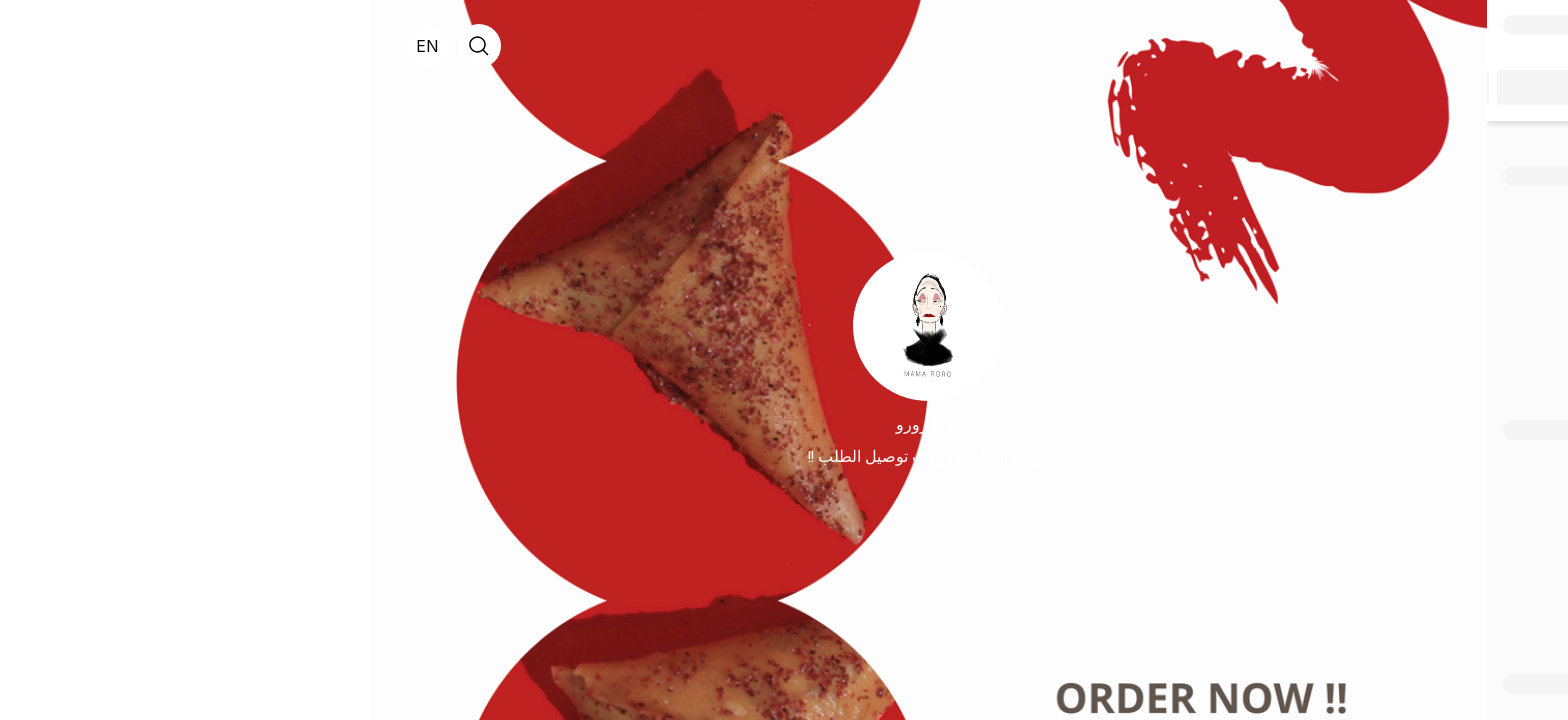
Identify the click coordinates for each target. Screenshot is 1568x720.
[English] (58, 46)
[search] (110, 46)
